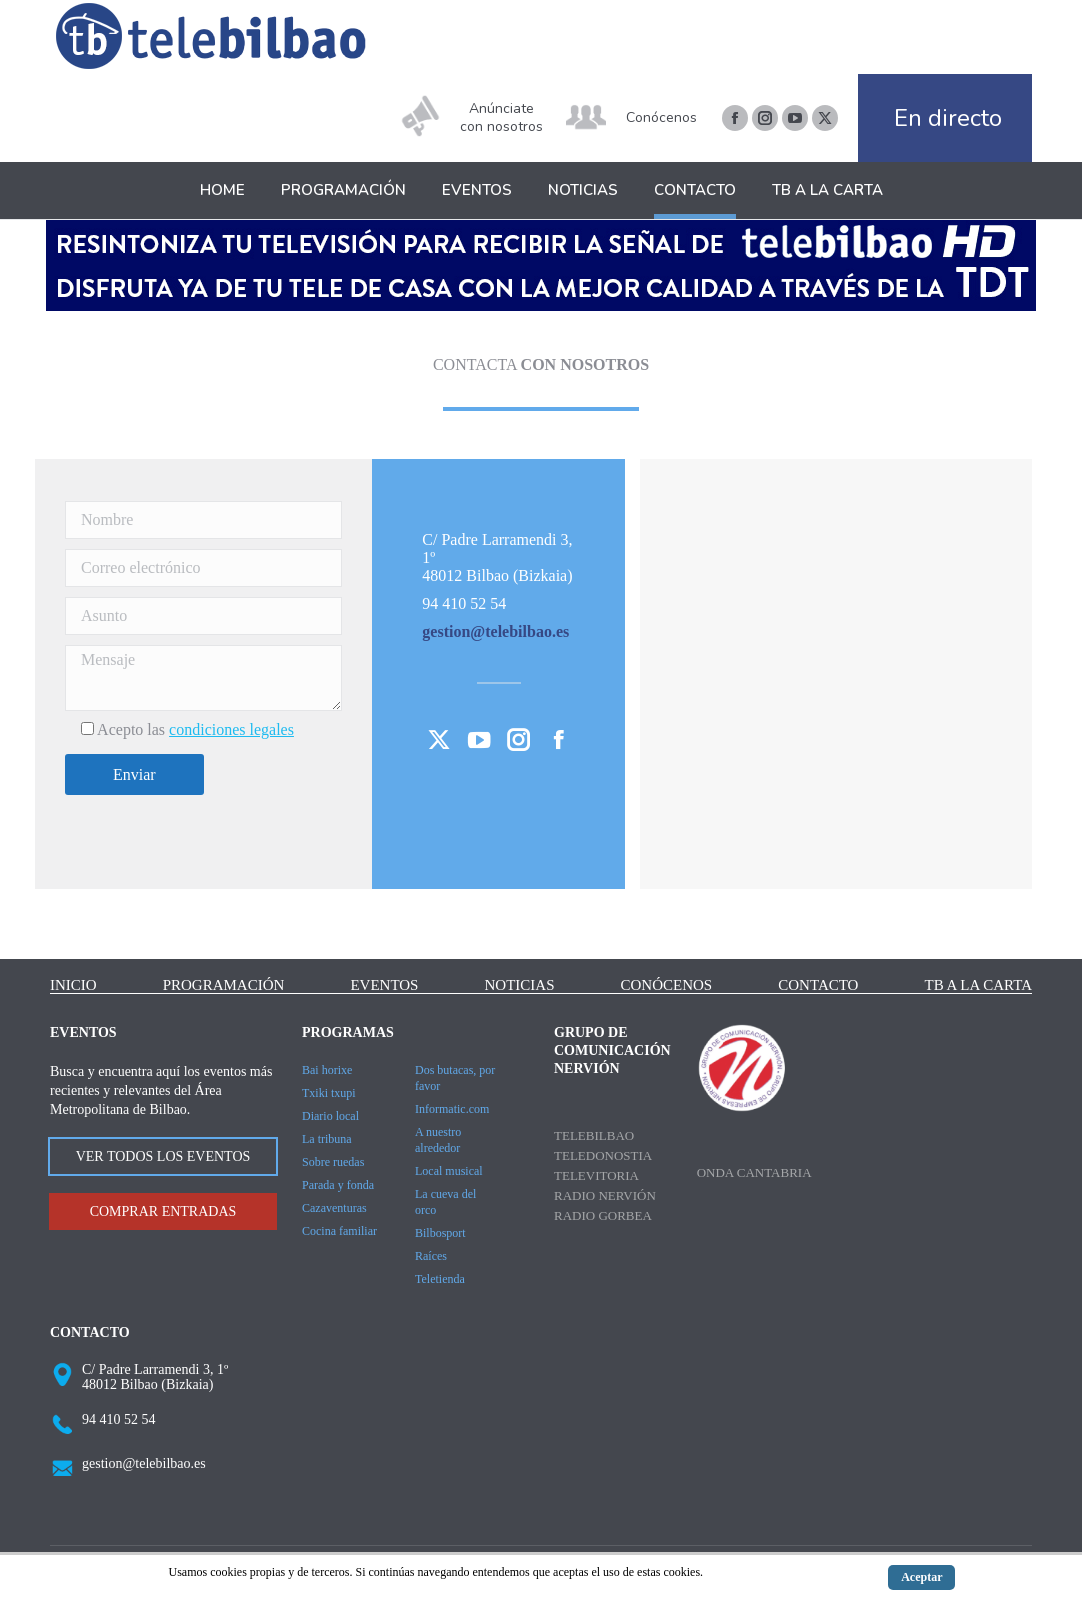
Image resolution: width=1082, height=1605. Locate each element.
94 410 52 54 (119, 1419)
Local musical (449, 1171)
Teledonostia (603, 1155)
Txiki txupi (329, 1093)
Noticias (520, 985)
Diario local (330, 1116)
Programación (224, 985)
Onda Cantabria (754, 1172)
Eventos (384, 985)
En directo (948, 118)
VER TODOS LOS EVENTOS (163, 1156)
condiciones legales (231, 729)
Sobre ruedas (333, 1162)
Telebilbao (594, 1135)
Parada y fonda (338, 1185)
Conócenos (661, 117)
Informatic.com (452, 1109)
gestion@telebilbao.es (144, 1463)
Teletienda (440, 1279)
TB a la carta (978, 985)
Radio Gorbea (603, 1215)
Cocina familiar (339, 1231)
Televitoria (596, 1175)
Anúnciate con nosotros (501, 117)
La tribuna (327, 1139)
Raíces (431, 1256)
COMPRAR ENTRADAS (163, 1211)
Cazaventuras (334, 1208)
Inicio (73, 985)
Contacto (818, 985)
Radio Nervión (605, 1195)
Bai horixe (327, 1070)
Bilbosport (440, 1233)
